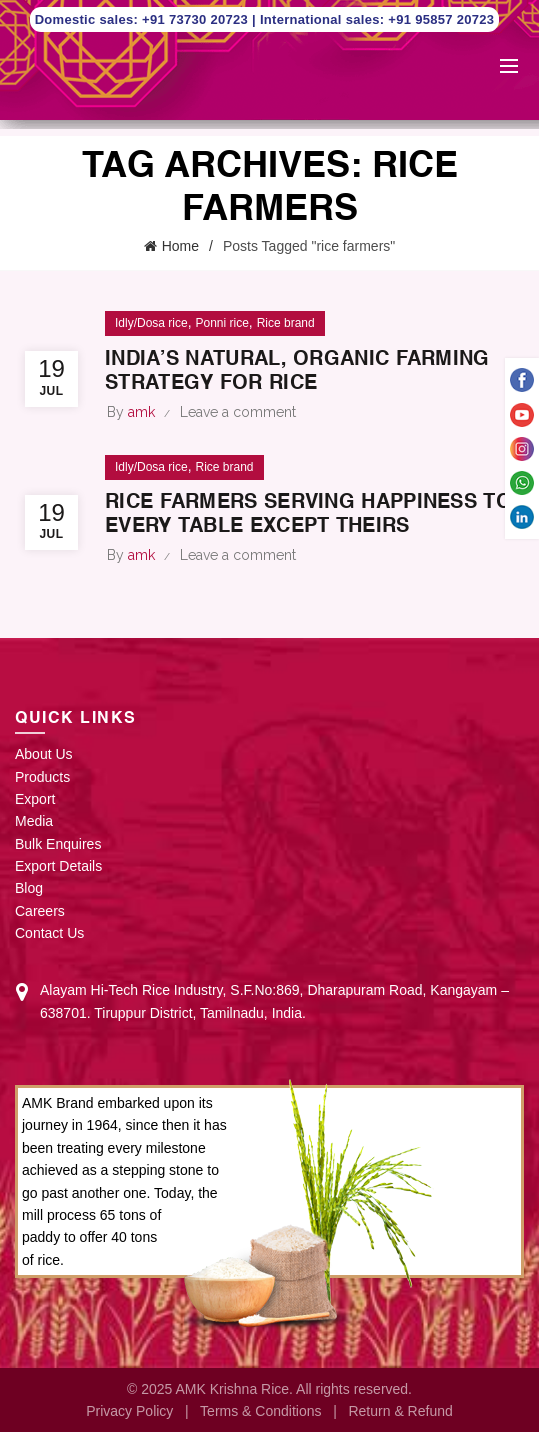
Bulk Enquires (58, 844)
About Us (44, 754)
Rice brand (286, 323)
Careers (40, 911)
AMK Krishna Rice (232, 1389)
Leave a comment (238, 412)
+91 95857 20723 (441, 19)
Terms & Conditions (260, 1411)
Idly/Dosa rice (151, 323)
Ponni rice (221, 323)
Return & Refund (400, 1411)
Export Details (58, 866)
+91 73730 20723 (197, 19)
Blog (29, 888)
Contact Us (49, 933)
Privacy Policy (129, 1411)
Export (35, 799)
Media (34, 821)
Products (42, 777)
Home (180, 246)
